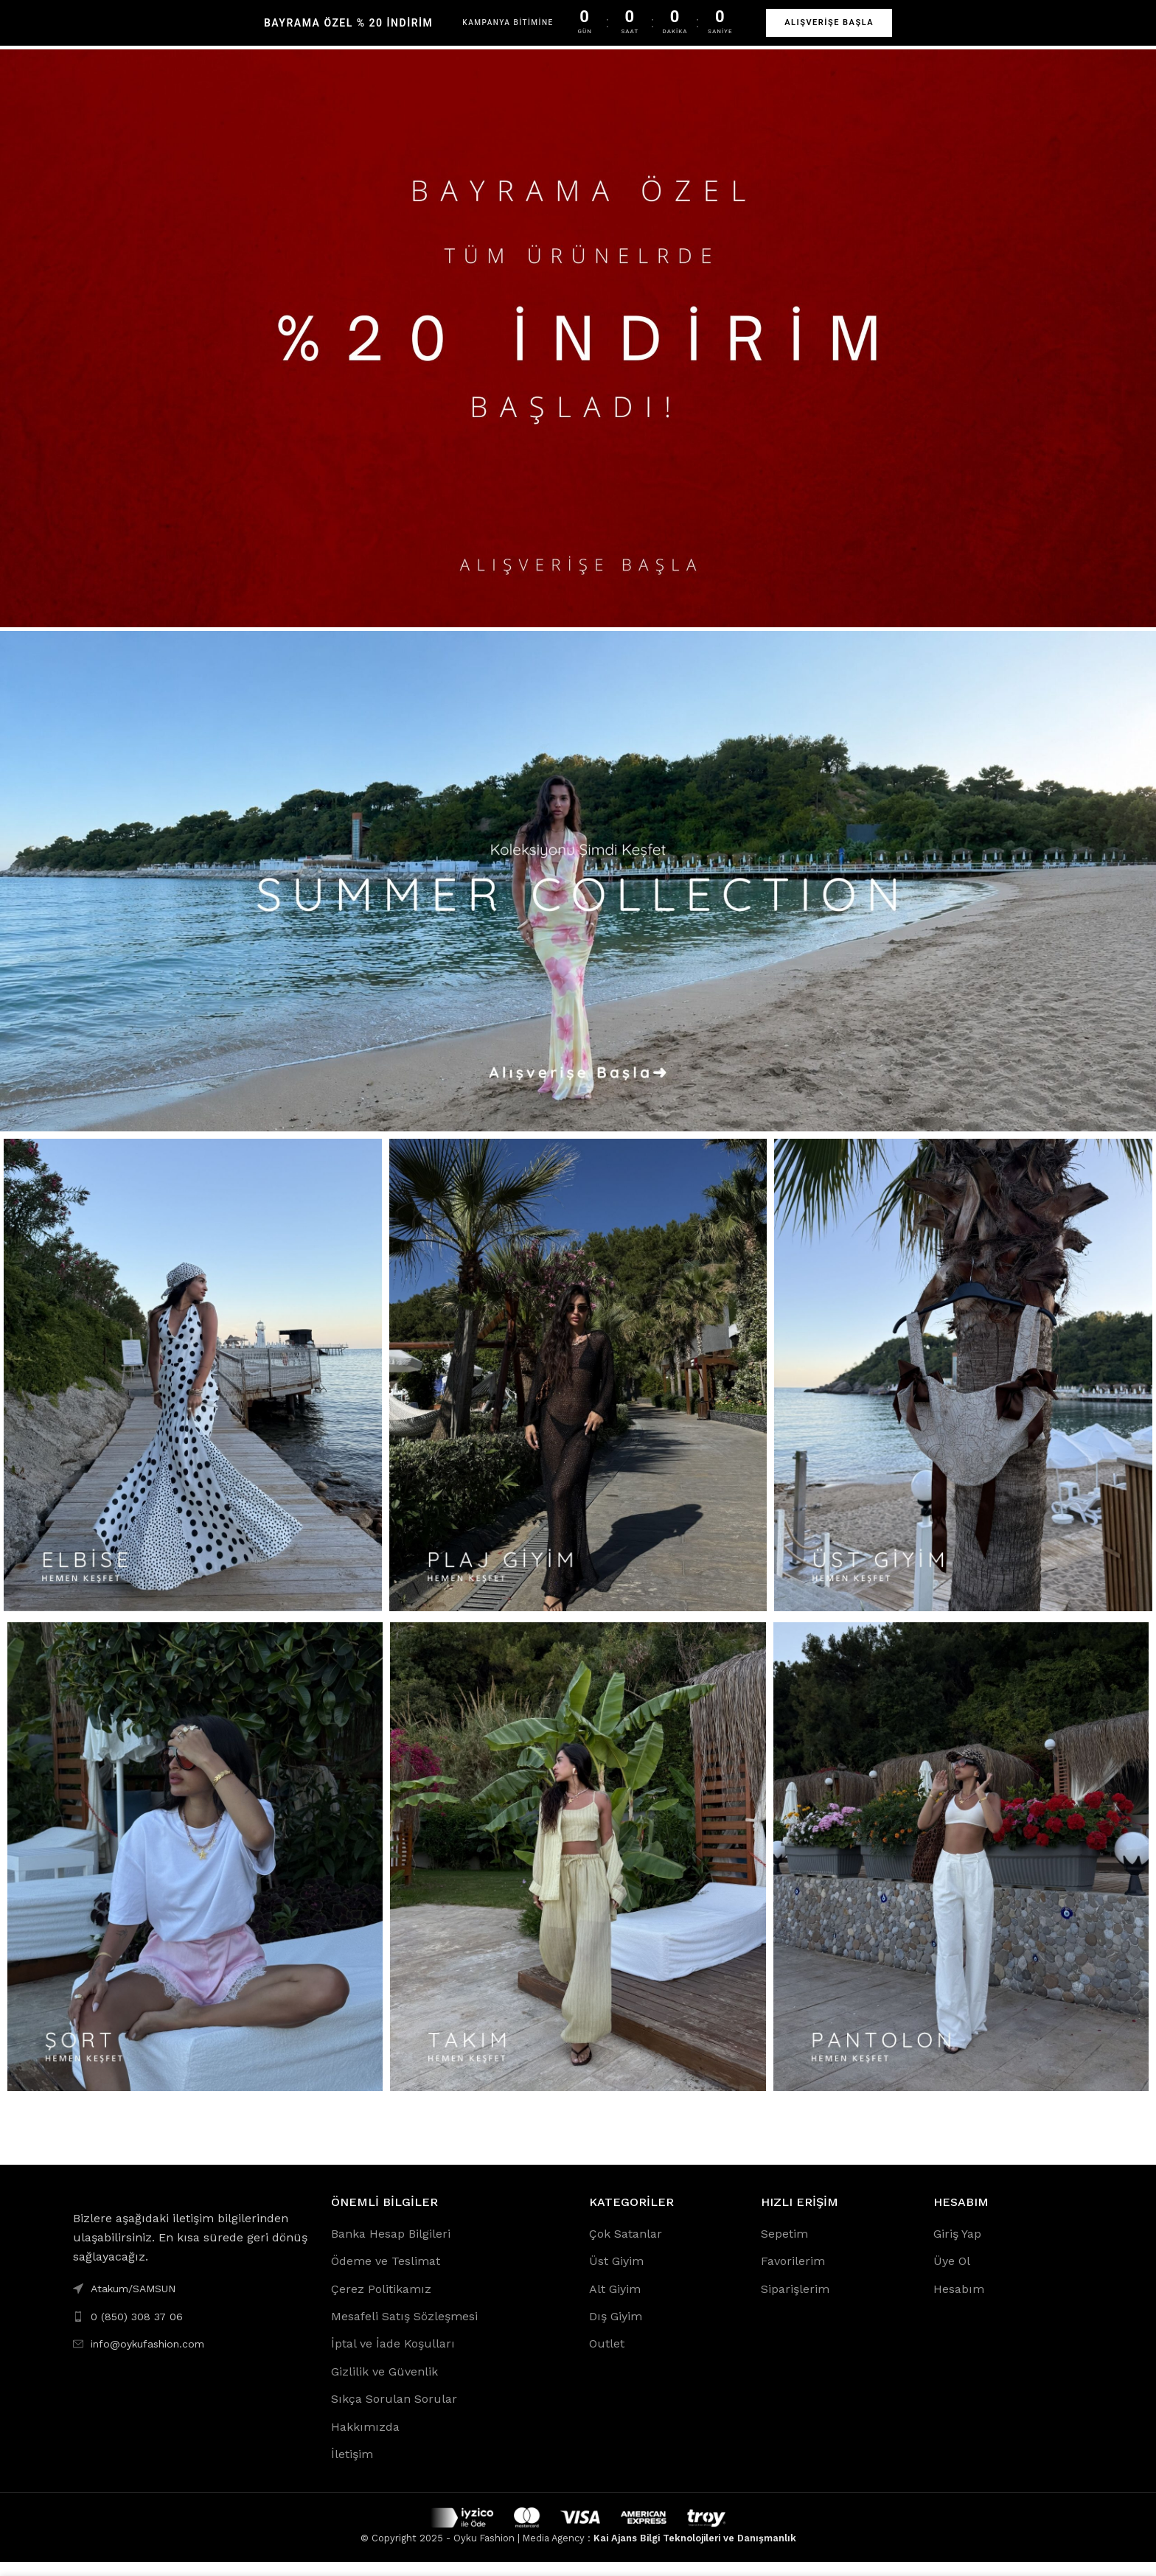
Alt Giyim (615, 2303)
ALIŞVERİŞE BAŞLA (829, 22)
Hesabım (958, 2303)
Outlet (606, 2358)
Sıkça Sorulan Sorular (394, 2413)
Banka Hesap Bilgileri (390, 2248)
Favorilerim (793, 2275)
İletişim (352, 2468)
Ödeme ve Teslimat (385, 2275)
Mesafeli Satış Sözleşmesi (404, 2330)
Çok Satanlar (625, 2248)
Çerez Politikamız (381, 2303)
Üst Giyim (616, 2275)
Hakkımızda (365, 2441)
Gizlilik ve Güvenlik (384, 2385)
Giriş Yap (957, 2248)
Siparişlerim (795, 2303)
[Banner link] (578, 352)
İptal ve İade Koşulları (393, 2358)
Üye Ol (951, 2275)
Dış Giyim (615, 2330)
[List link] (191, 2330)
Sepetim (784, 2248)
